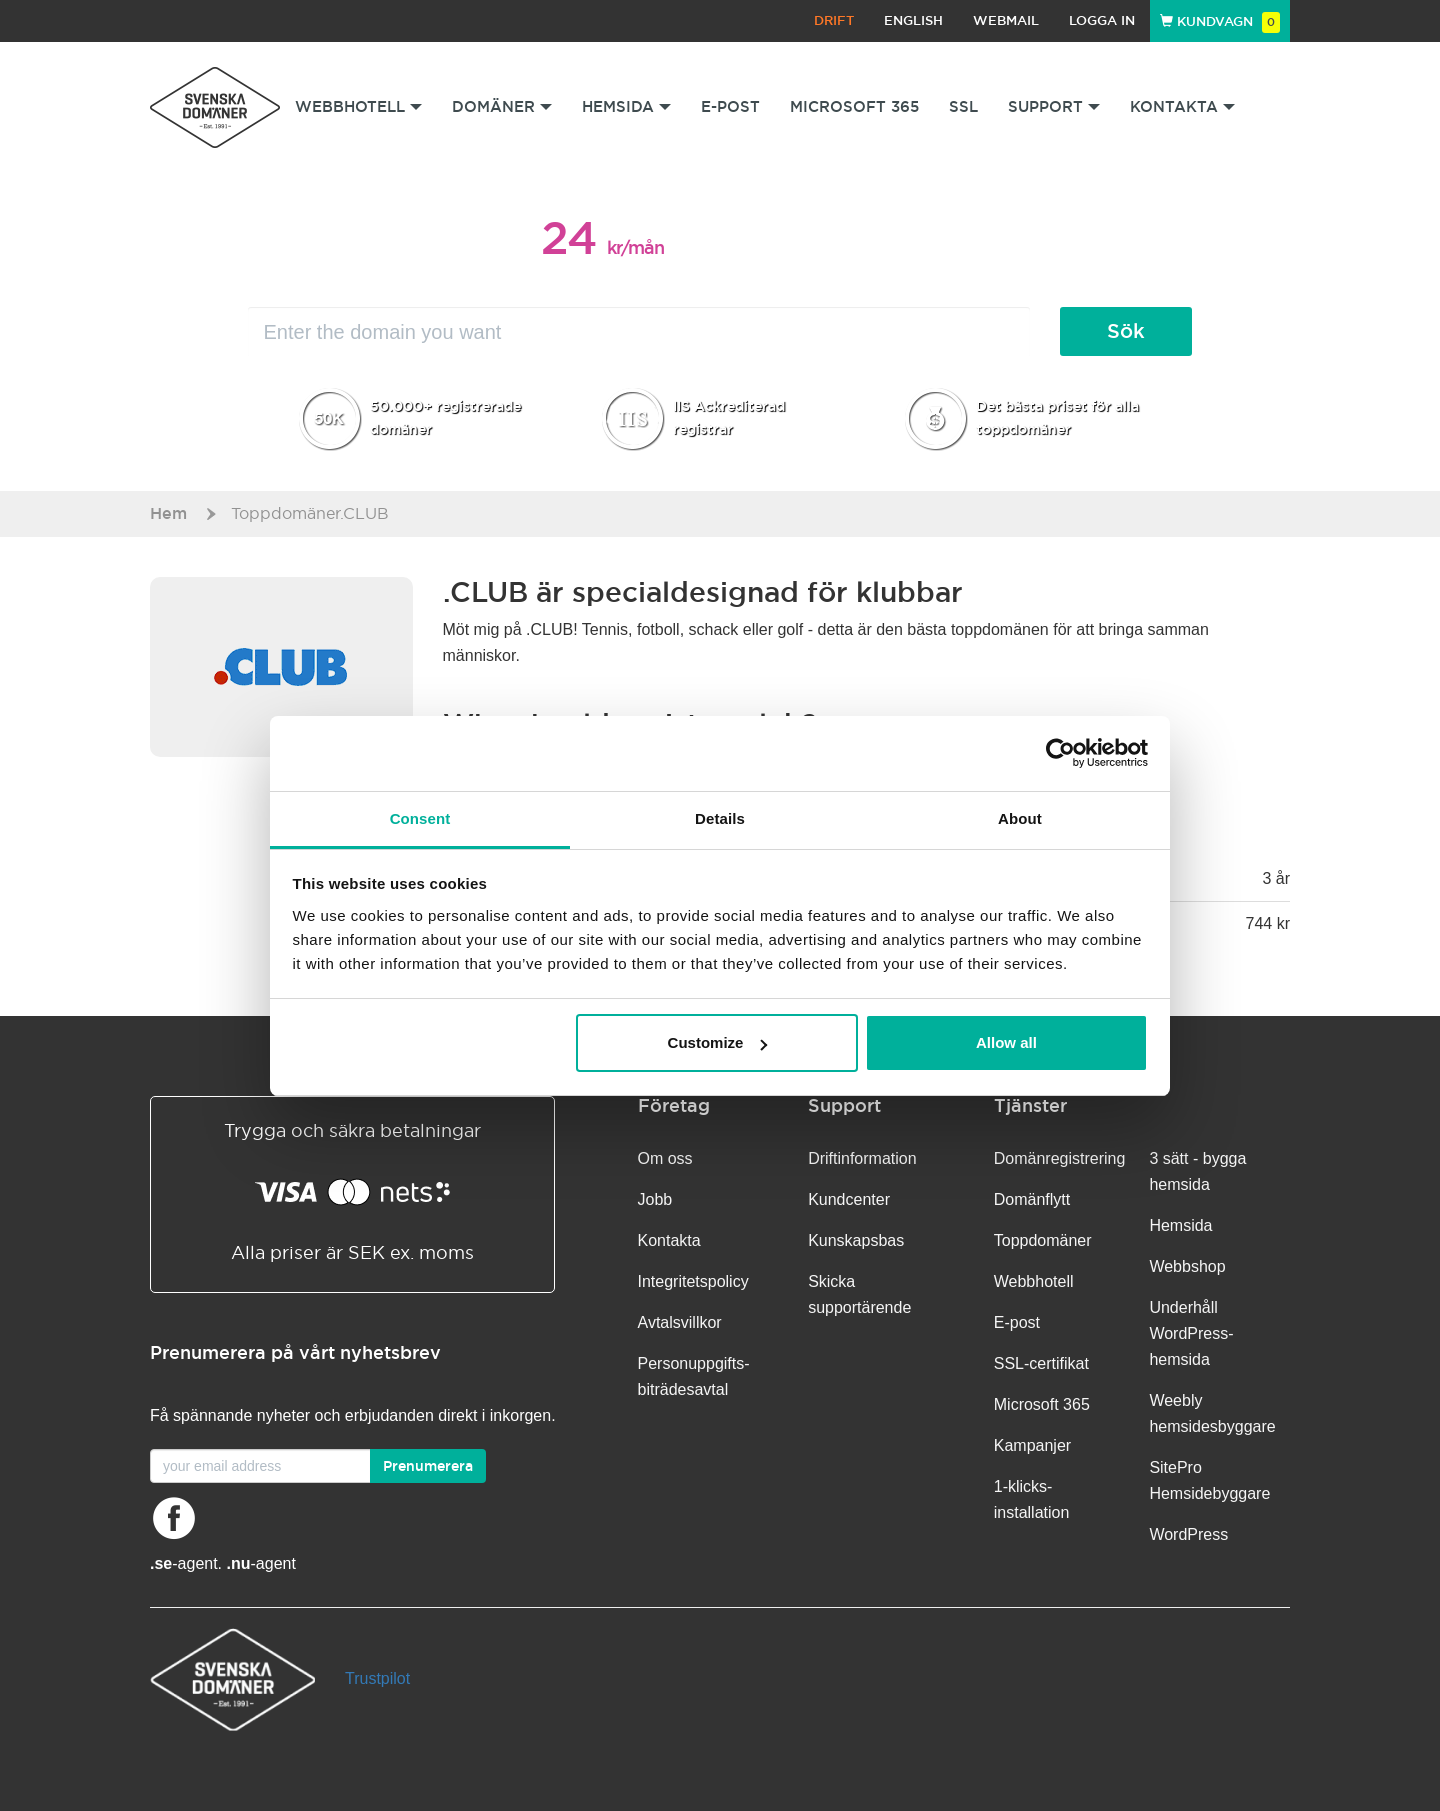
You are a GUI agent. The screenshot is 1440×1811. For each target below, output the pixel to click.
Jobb (655, 1199)
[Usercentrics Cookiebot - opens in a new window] (1060, 753)
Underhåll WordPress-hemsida (1191, 1333)
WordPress (1188, 1534)
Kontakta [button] (1182, 106)
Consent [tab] (420, 818)
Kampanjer (1032, 1445)
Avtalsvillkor (680, 1322)
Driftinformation (862, 1158)
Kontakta (669, 1240)
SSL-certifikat (1041, 1363)
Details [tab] (720, 818)
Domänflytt (1032, 1199)
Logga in (1102, 20)
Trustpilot (377, 1678)
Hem (168, 513)
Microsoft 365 (854, 106)
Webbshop (1187, 1266)
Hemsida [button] (626, 106)
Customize (718, 1042)
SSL (963, 106)
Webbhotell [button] (358, 106)
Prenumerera (428, 1466)
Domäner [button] (502, 106)
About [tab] (1020, 818)
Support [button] (1054, 106)
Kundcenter (849, 1199)
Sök (1126, 331)
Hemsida (1180, 1225)
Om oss (665, 1158)
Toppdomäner (1043, 1240)
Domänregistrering (1060, 1158)
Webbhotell (1034, 1281)
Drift (834, 20)
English (913, 20)
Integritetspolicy (693, 1281)
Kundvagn (1220, 21)
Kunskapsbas (856, 1240)
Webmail (1006, 20)
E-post (730, 106)
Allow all (1006, 1042)
